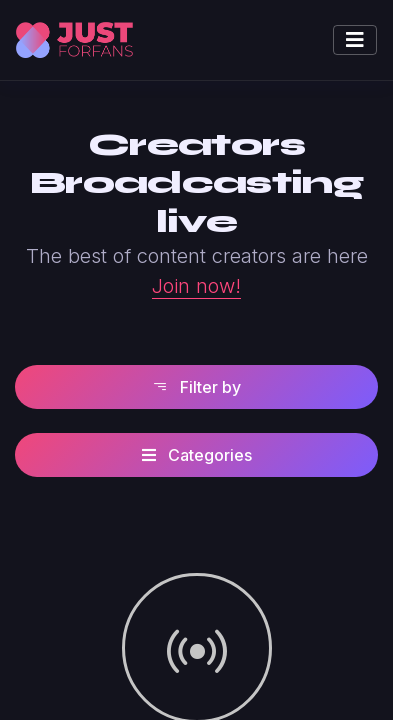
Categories (197, 455)
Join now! (196, 286)
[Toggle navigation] (355, 40)
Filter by (196, 387)
